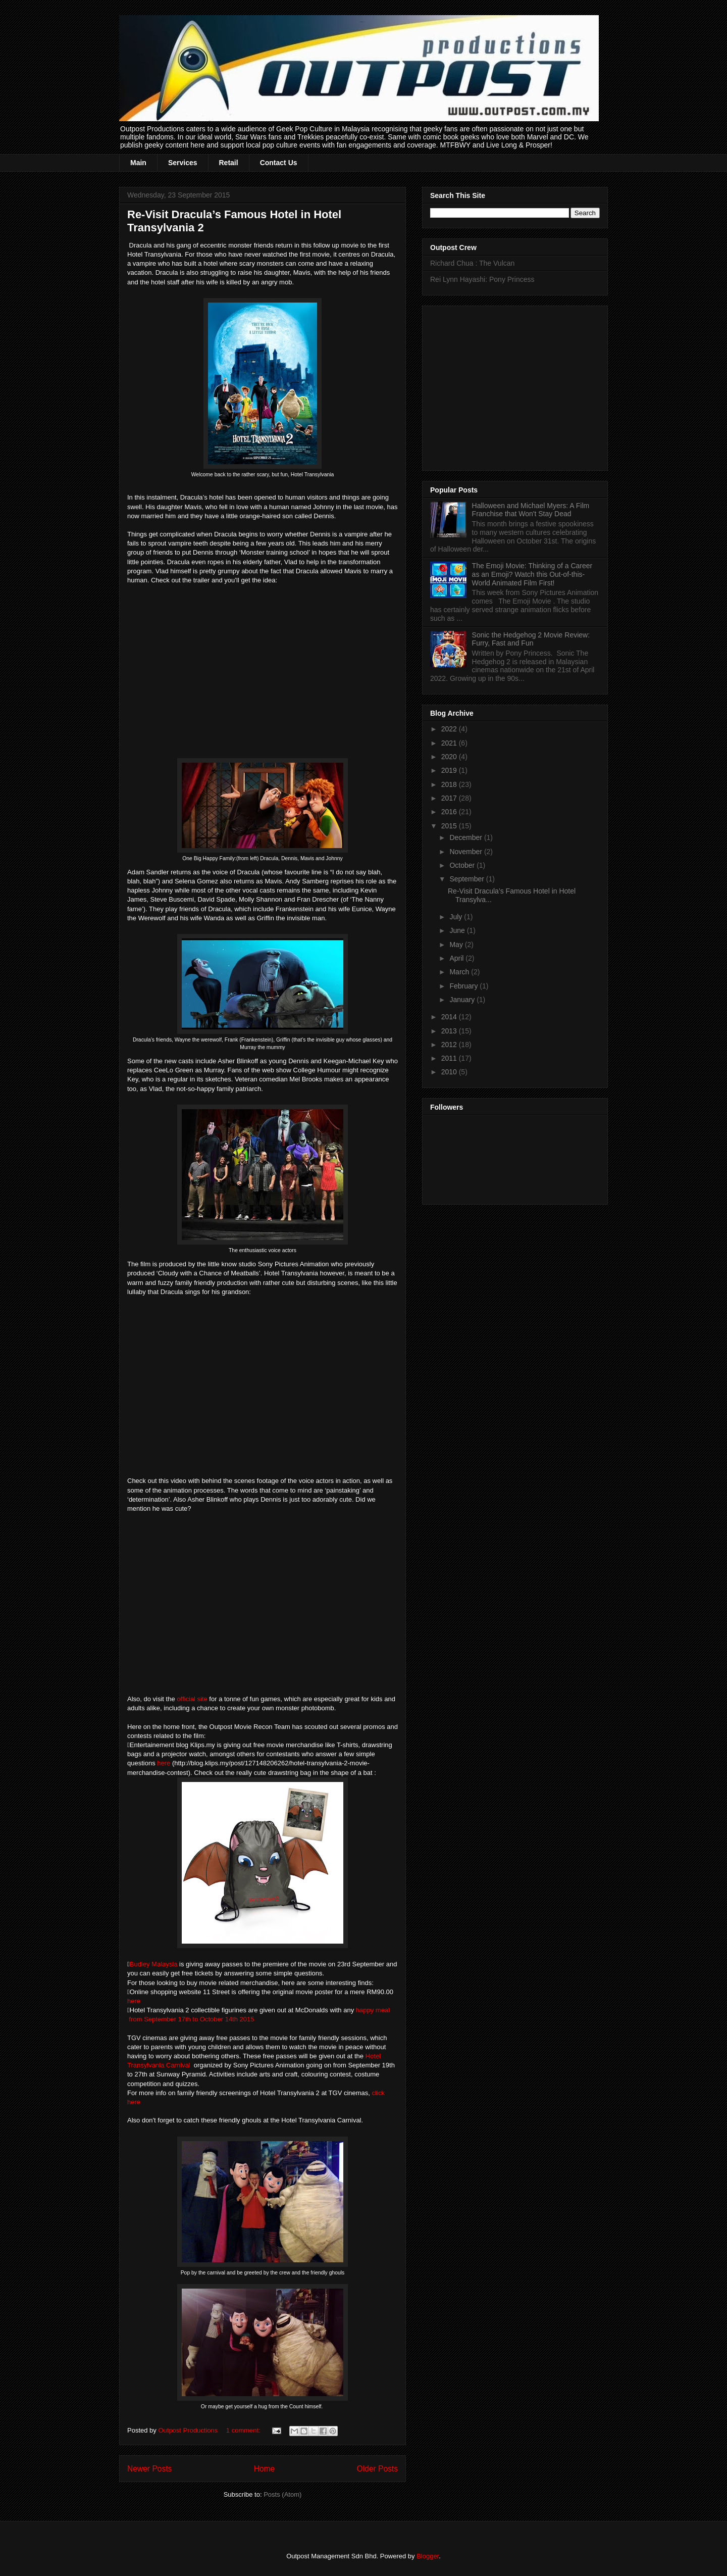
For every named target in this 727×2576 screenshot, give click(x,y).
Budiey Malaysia (154, 1964)
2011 (450, 1058)
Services (182, 163)
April (457, 958)
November (466, 852)
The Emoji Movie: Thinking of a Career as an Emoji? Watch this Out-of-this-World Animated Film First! (532, 574)
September (467, 879)
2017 (450, 798)
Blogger (428, 2556)
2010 (450, 1072)
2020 (450, 757)
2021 (450, 743)
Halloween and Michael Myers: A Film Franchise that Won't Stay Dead (531, 510)
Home (264, 2468)
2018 (450, 784)
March (460, 972)
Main (138, 163)
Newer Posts (149, 2468)
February (464, 986)
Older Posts (377, 2468)
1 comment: (244, 2430)
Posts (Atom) (282, 2494)
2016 (450, 812)
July (456, 917)
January (463, 1000)
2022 (450, 729)
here (164, 1763)
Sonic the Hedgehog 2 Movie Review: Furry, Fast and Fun (531, 639)
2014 (450, 1017)
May (456, 944)
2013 (450, 1031)
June (457, 930)
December (466, 837)
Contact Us (278, 163)
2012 (450, 1045)
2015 (450, 826)
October (463, 865)
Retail (228, 163)
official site (192, 1699)
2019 (450, 770)
